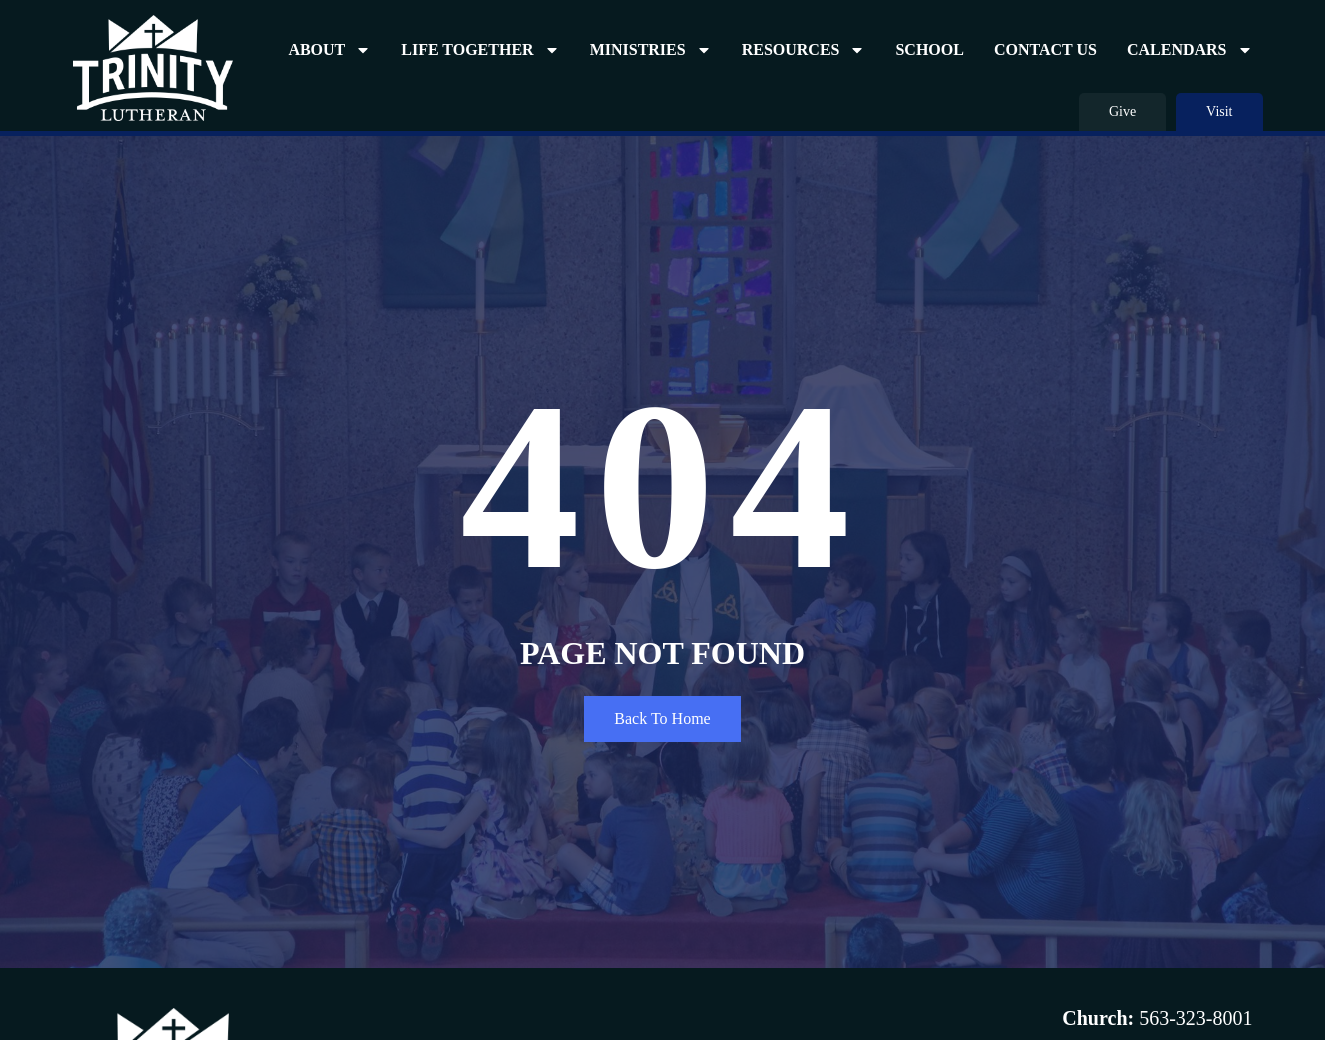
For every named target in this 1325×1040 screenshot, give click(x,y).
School (929, 49)
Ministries (651, 50)
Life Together (480, 50)
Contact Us (1045, 49)
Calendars (1190, 50)
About (329, 50)
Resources (804, 50)
